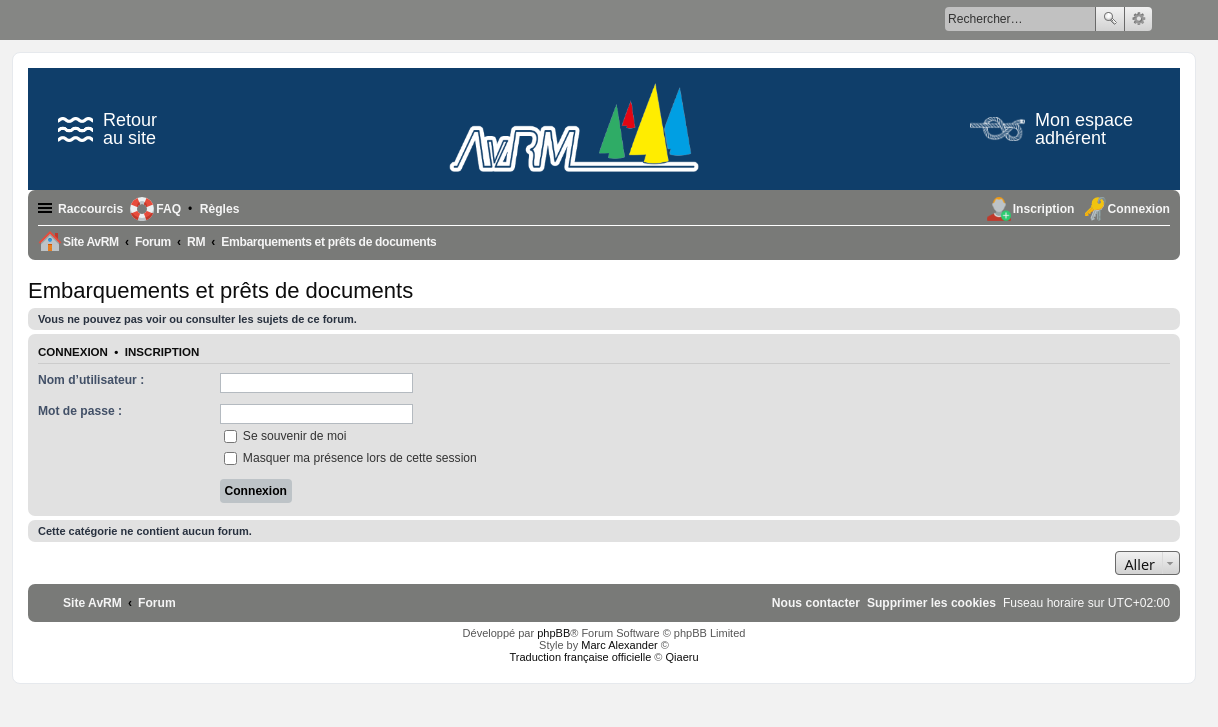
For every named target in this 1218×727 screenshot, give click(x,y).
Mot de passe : (80, 411)
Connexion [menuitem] (1139, 209)
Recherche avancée (1138, 19)
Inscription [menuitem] (1044, 209)
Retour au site (107, 129)
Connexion (73, 352)
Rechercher (1110, 19)
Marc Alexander (619, 645)
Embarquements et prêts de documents (220, 290)
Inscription (162, 352)
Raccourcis (90, 209)
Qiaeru (682, 657)
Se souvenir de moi (285, 436)
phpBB (553, 633)
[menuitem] (220, 209)
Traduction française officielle (580, 657)
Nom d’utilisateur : (91, 380)
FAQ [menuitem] (168, 209)
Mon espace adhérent (1051, 129)
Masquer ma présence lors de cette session (350, 458)
